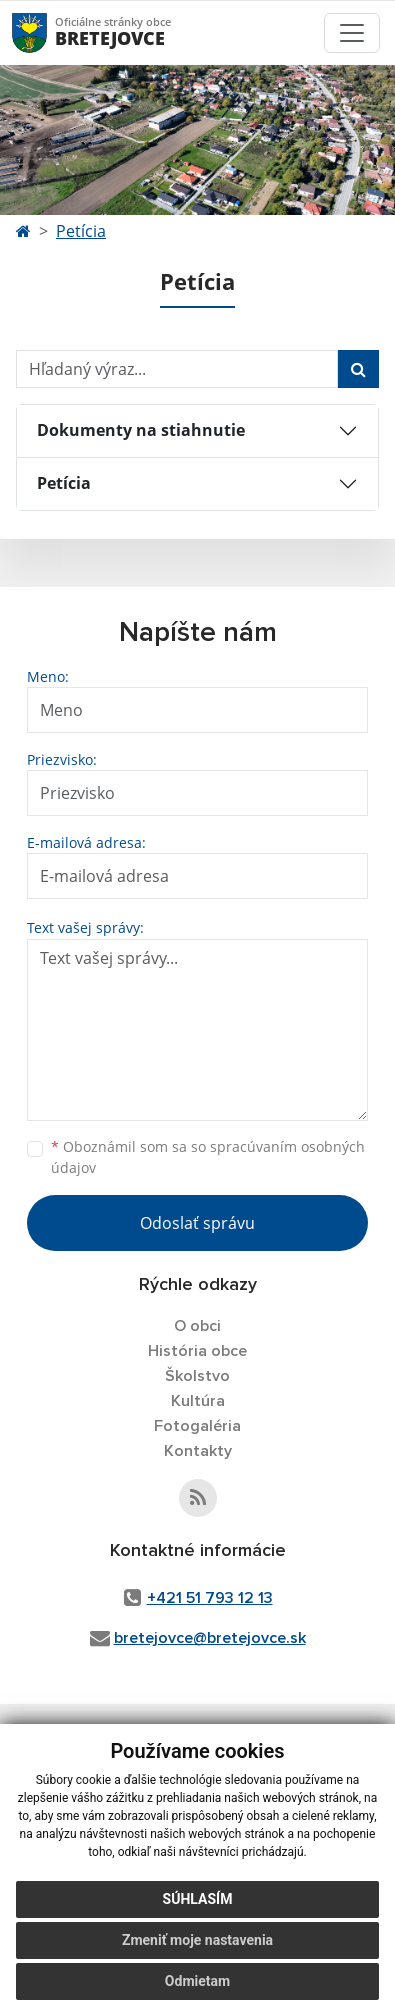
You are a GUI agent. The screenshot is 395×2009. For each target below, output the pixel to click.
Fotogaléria (197, 1426)
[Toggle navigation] (352, 33)
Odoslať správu (197, 1223)
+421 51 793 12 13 (210, 1598)
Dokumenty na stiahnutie (141, 430)
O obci (197, 1326)
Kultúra (198, 1401)
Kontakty (198, 1451)
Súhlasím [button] (198, 1899)
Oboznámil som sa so (208, 1157)
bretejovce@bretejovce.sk (210, 1638)
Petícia (81, 231)
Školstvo (197, 1376)
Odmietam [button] (197, 1981)
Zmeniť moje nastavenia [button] (197, 1940)
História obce (197, 1351)
